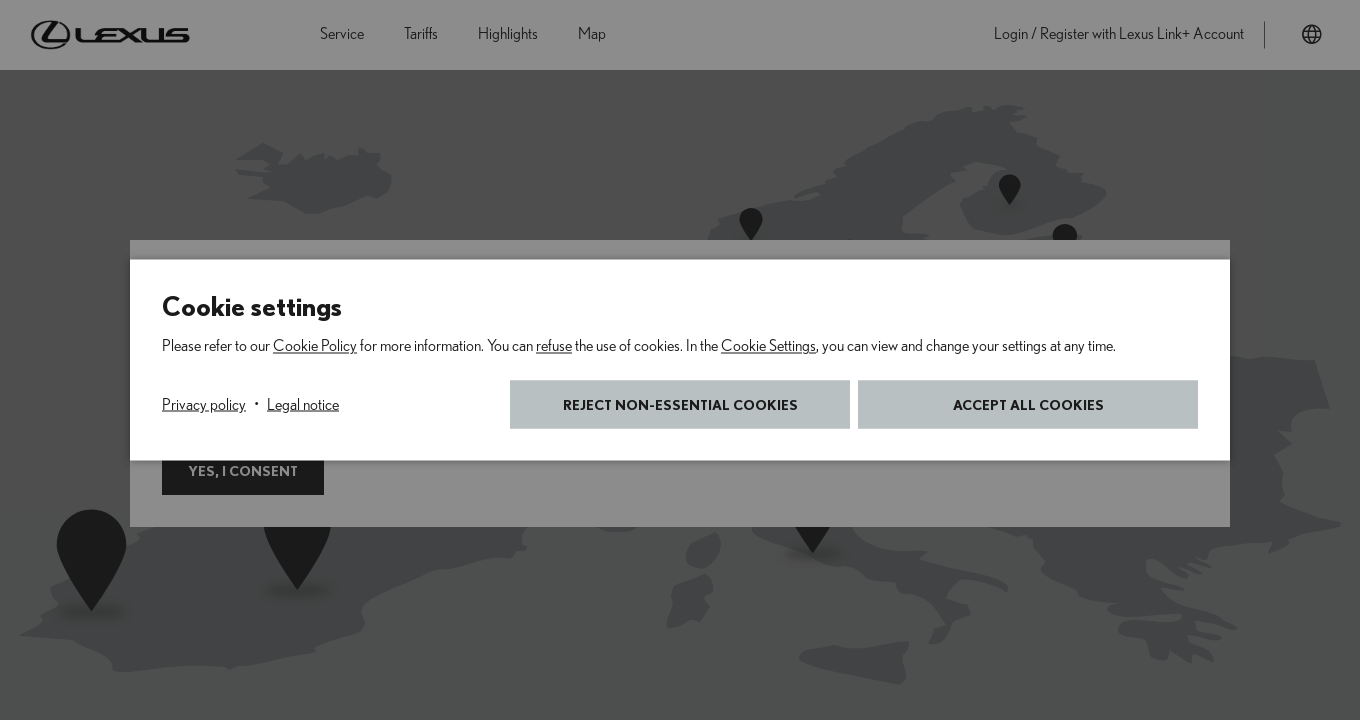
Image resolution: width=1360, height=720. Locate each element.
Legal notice (303, 405)
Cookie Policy (315, 346)
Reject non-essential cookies (680, 404)
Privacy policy (204, 405)
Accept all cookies (1028, 404)
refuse (554, 346)
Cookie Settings (768, 346)
